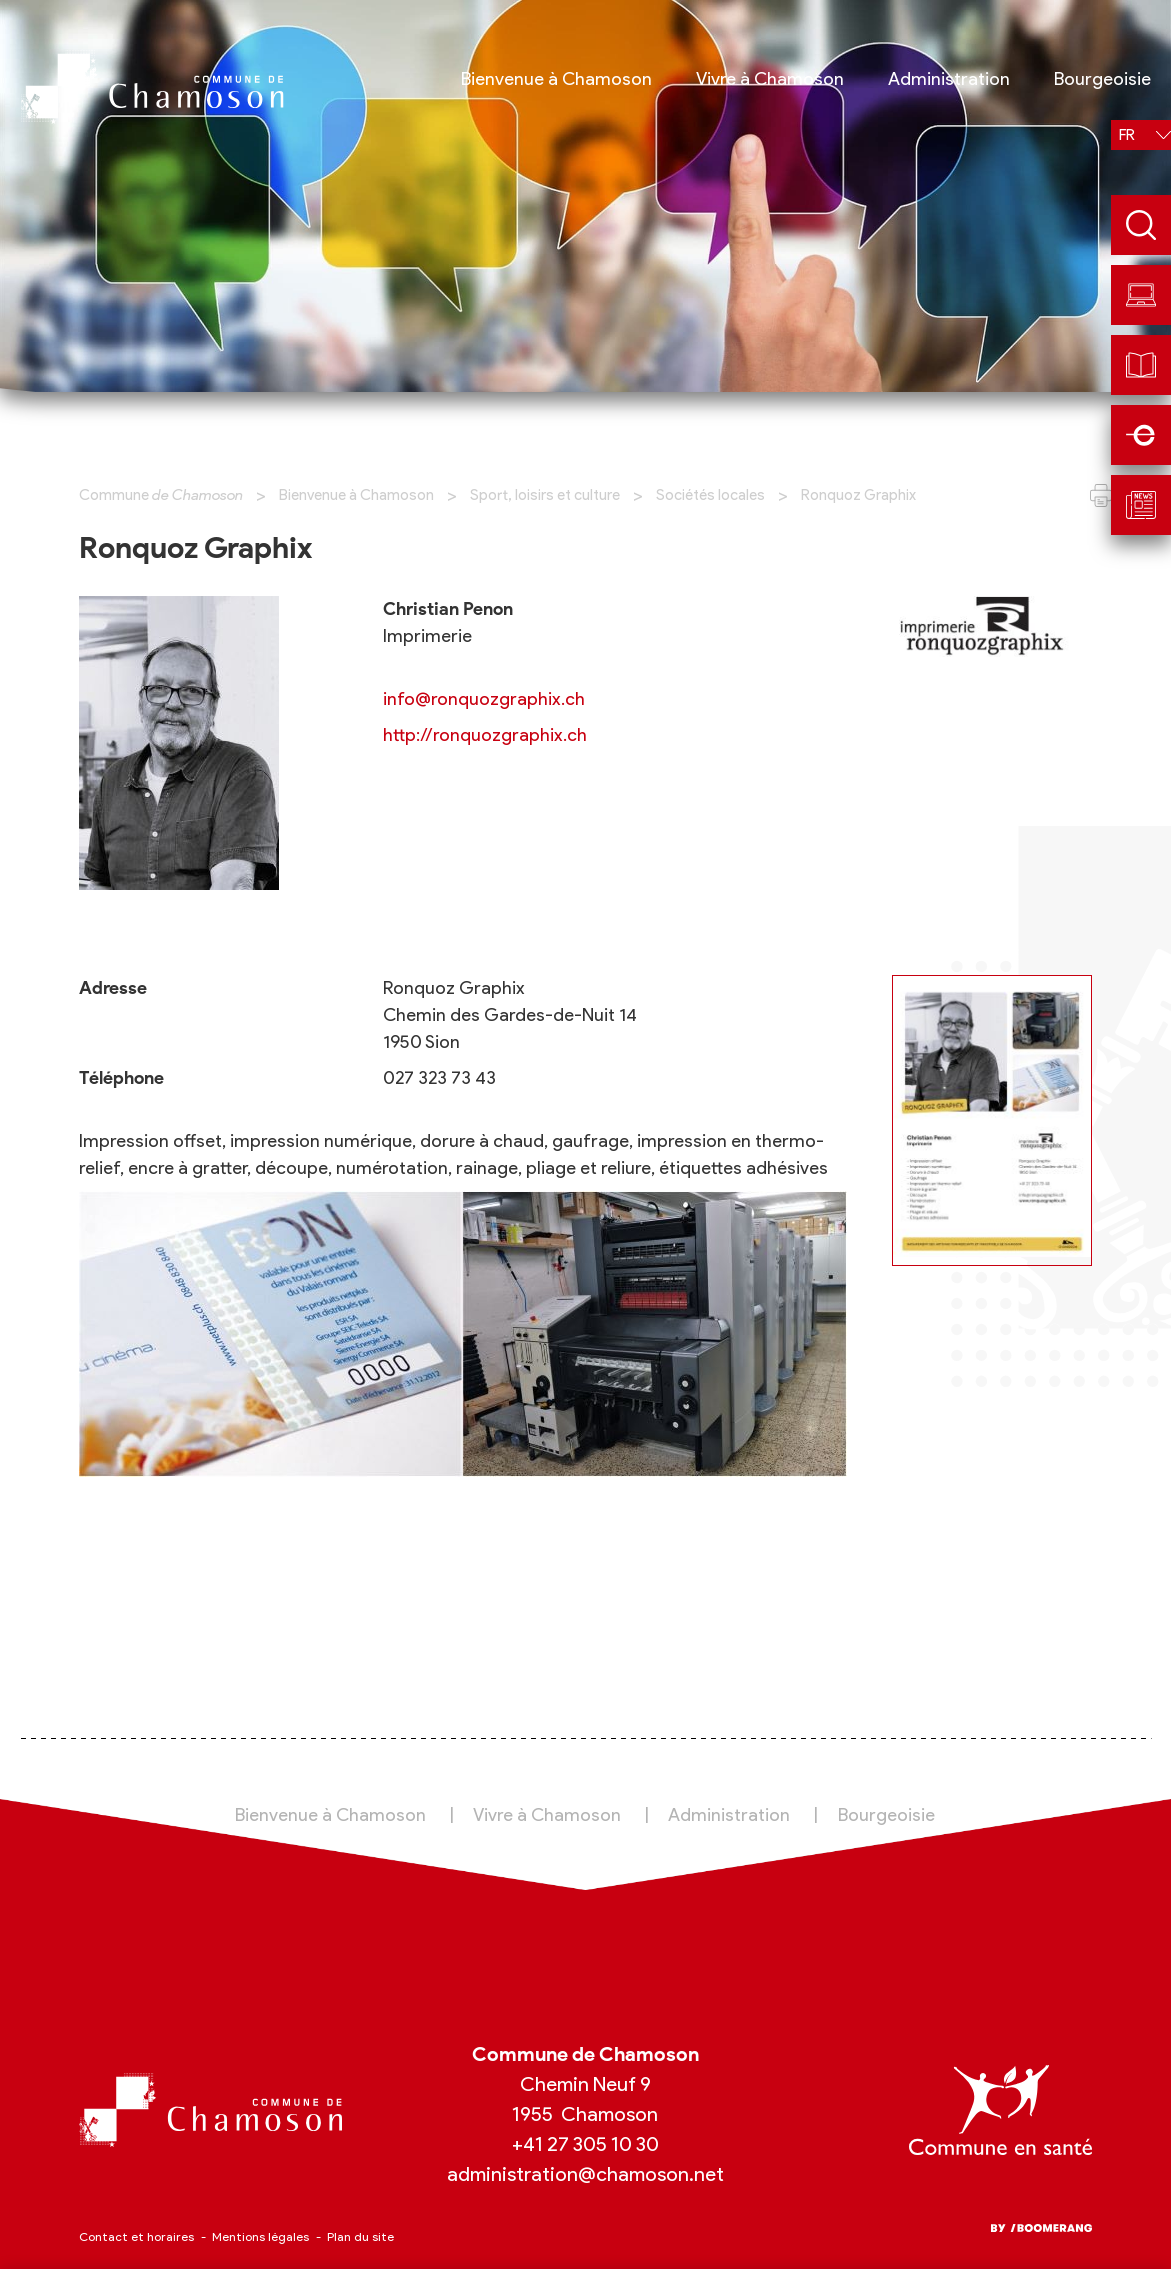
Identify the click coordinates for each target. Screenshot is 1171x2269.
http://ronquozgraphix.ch (485, 735)
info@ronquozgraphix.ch (484, 699)
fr (1127, 135)
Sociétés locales (710, 495)
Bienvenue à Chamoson (356, 495)
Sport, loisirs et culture (545, 495)
